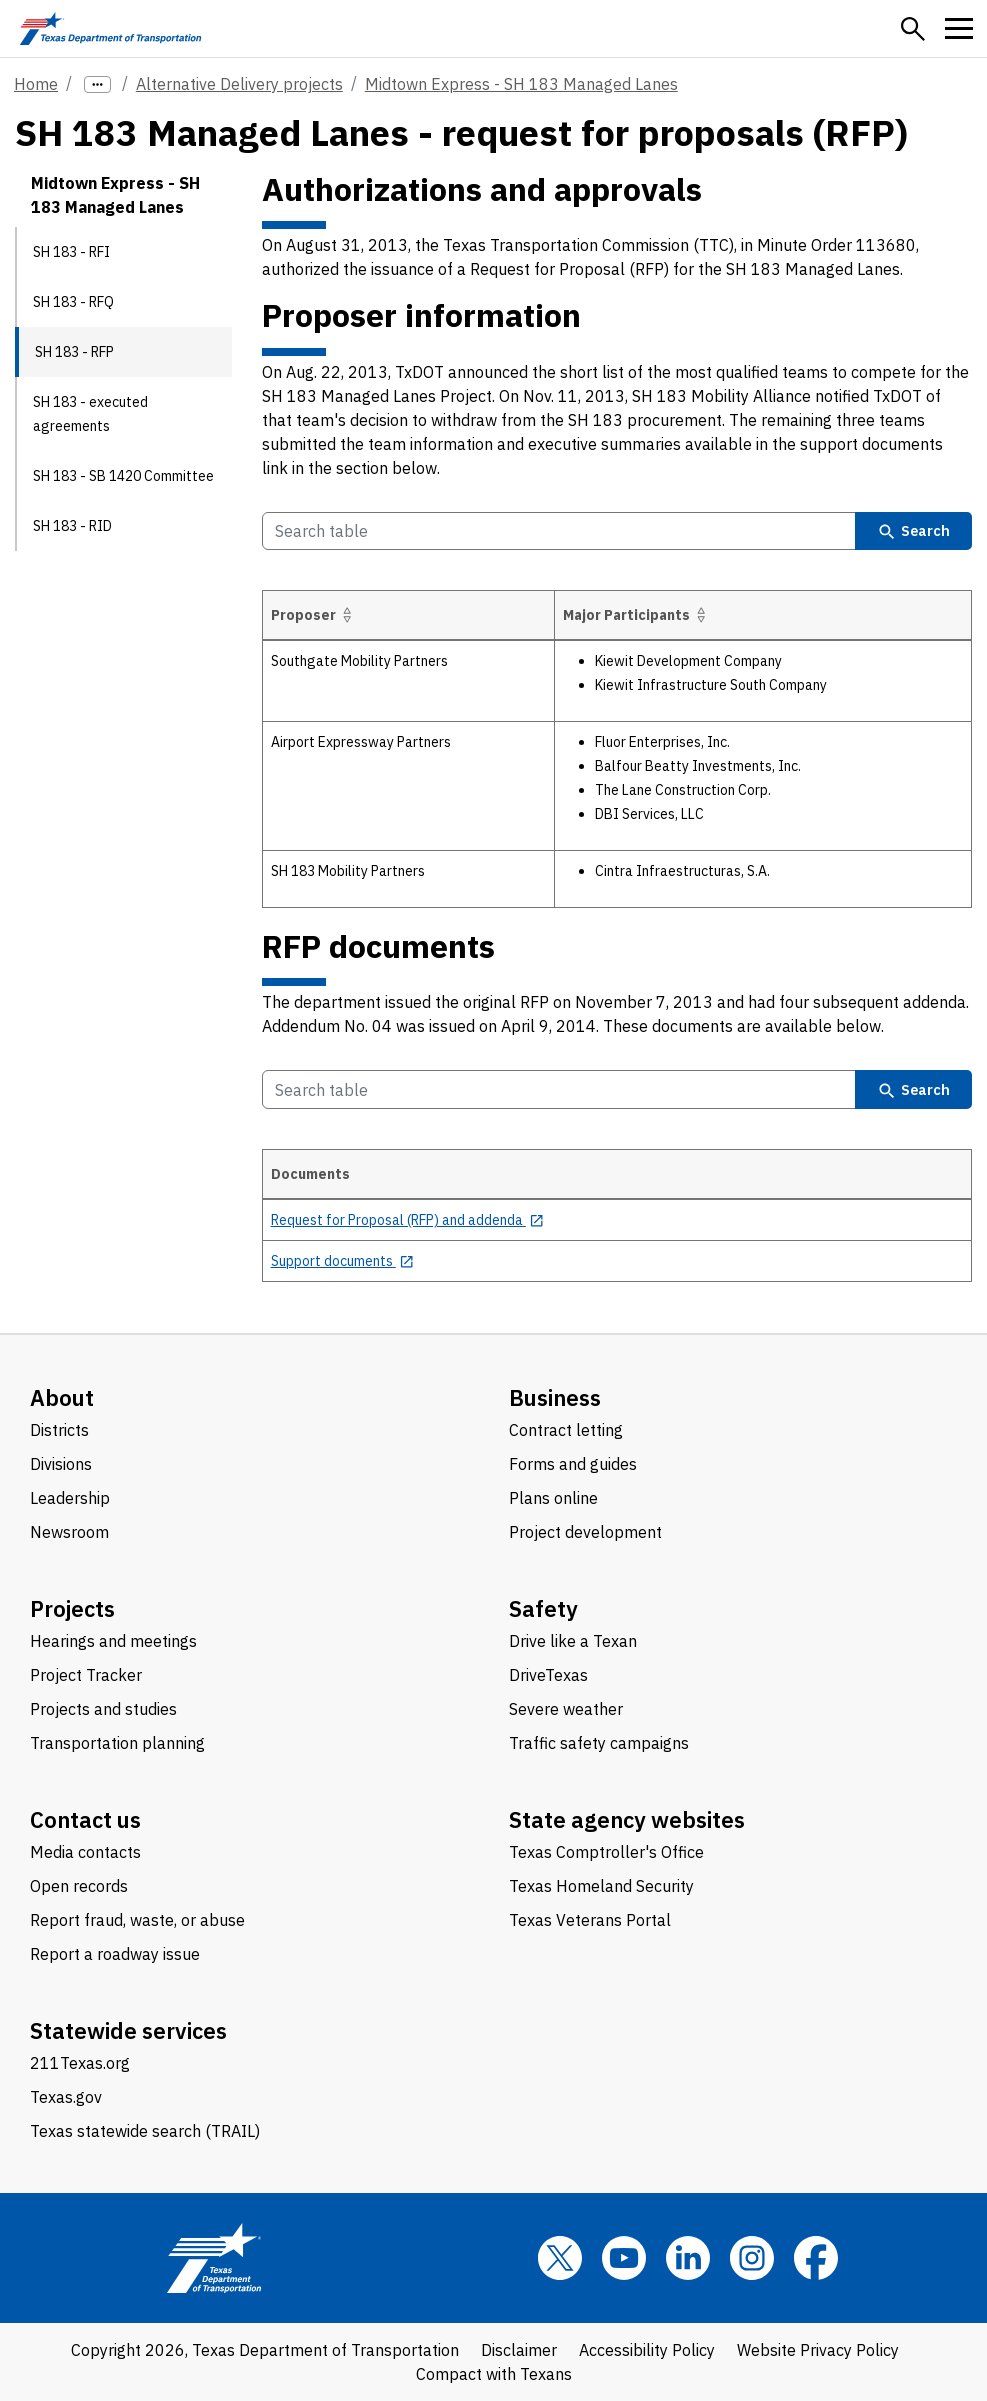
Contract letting (566, 1430)
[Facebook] (816, 2258)
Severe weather (566, 1709)
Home (36, 84)
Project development (585, 1532)
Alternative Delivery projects (239, 84)
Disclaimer (519, 2350)
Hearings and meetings (113, 1641)
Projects (72, 1608)
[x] (560, 2258)
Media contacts (85, 1852)
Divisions (61, 1464)
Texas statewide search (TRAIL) (145, 2131)
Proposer (314, 615)
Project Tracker (86, 1675)
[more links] (97, 84)
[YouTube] (624, 2258)
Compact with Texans (494, 2374)
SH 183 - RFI (71, 252)
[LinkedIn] (688, 2258)
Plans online (553, 1498)
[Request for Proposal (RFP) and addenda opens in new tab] (408, 1220)
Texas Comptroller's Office (606, 1852)
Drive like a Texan (573, 1641)
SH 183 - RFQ (73, 302)
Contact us (85, 1819)
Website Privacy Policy (818, 2350)
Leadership (70, 1498)
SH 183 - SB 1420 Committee (123, 476)
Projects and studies (103, 1709)
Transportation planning (117, 1743)
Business (555, 1397)
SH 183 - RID (72, 526)
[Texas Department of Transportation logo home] (110, 28)
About (62, 1397)
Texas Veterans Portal (590, 1920)
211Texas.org (80, 2063)
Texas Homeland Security (601, 1886)
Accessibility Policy (647, 2350)
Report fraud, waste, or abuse (137, 1920)
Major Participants (637, 615)
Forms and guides (573, 1464)
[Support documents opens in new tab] (343, 1261)
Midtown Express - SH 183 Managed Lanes (521, 84)
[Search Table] (559, 531)
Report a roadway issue (115, 1954)
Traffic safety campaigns (599, 1743)
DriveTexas (548, 1675)
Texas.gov (66, 2097)
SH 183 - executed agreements (90, 414)
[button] (913, 29)
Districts (59, 1430)
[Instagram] (752, 2258)
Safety (543, 1608)
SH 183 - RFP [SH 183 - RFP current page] (74, 352)
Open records (79, 1886)
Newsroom (69, 1532)
